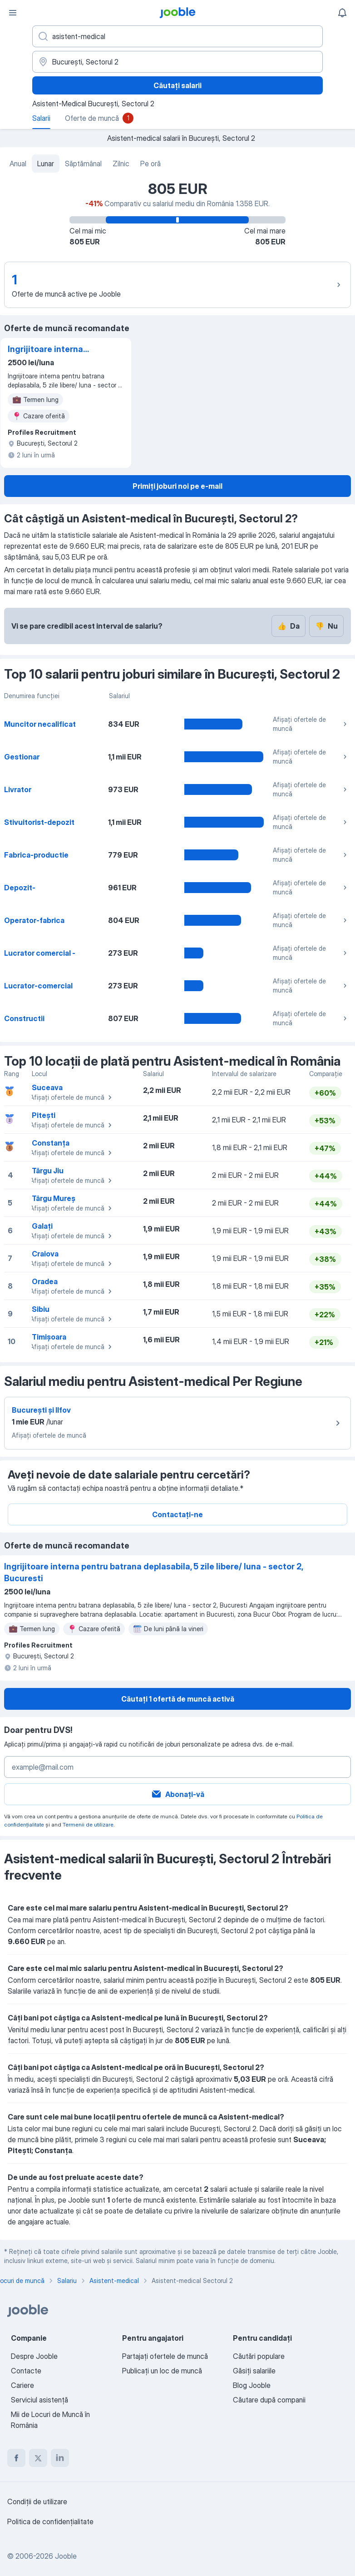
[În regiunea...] (177, 62)
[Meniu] (13, 13)
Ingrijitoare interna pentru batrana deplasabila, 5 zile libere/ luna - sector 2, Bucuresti (51, 349)
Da (288, 625)
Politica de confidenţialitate (50, 2521)
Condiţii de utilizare (37, 2501)
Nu (326, 625)
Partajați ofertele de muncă (165, 2356)
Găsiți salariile (254, 2370)
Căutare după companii (269, 2399)
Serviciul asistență (39, 2399)
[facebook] (16, 2458)
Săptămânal (83, 163)
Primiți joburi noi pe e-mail (177, 486)
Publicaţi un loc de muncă (162, 2370)
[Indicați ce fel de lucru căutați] (177, 36)
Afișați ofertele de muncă (311, 723)
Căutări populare (259, 2356)
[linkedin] (60, 2458)
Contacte (26, 2370)
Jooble (66, 2556)
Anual (18, 163)
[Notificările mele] (342, 13)
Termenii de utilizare (88, 1824)
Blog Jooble (252, 2385)
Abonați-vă (177, 1794)
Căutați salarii (177, 85)
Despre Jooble (34, 2356)
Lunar (45, 163)
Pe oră (150, 163)
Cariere (22, 2385)
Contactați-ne (177, 1514)
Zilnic (121, 163)
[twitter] (38, 2458)
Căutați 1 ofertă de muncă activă (177, 1698)
